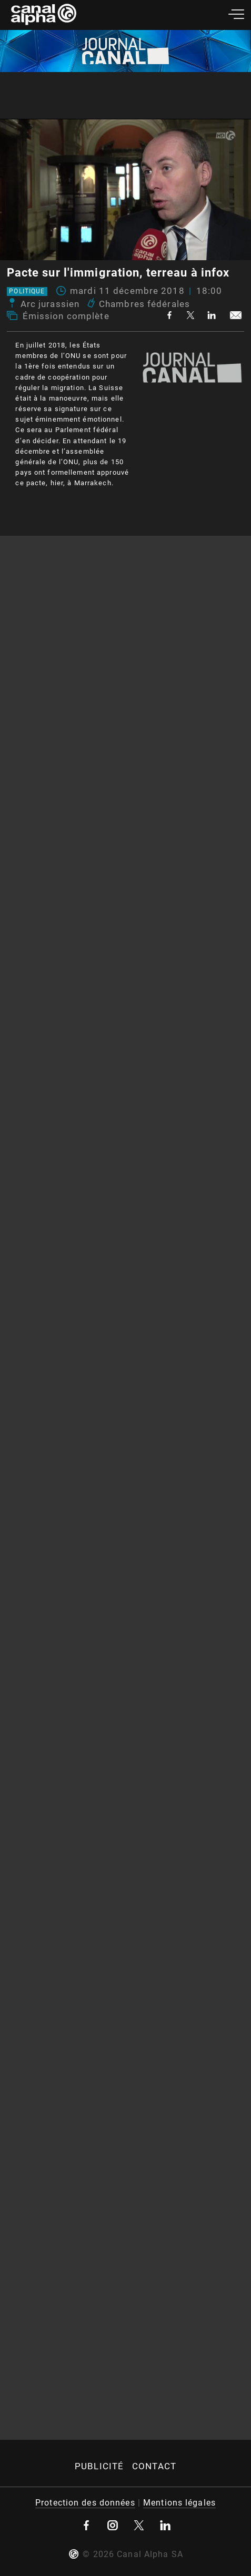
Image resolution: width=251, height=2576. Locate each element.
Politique (27, 291)
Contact (154, 2466)
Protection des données (85, 2503)
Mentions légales (179, 2503)
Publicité (99, 2466)
